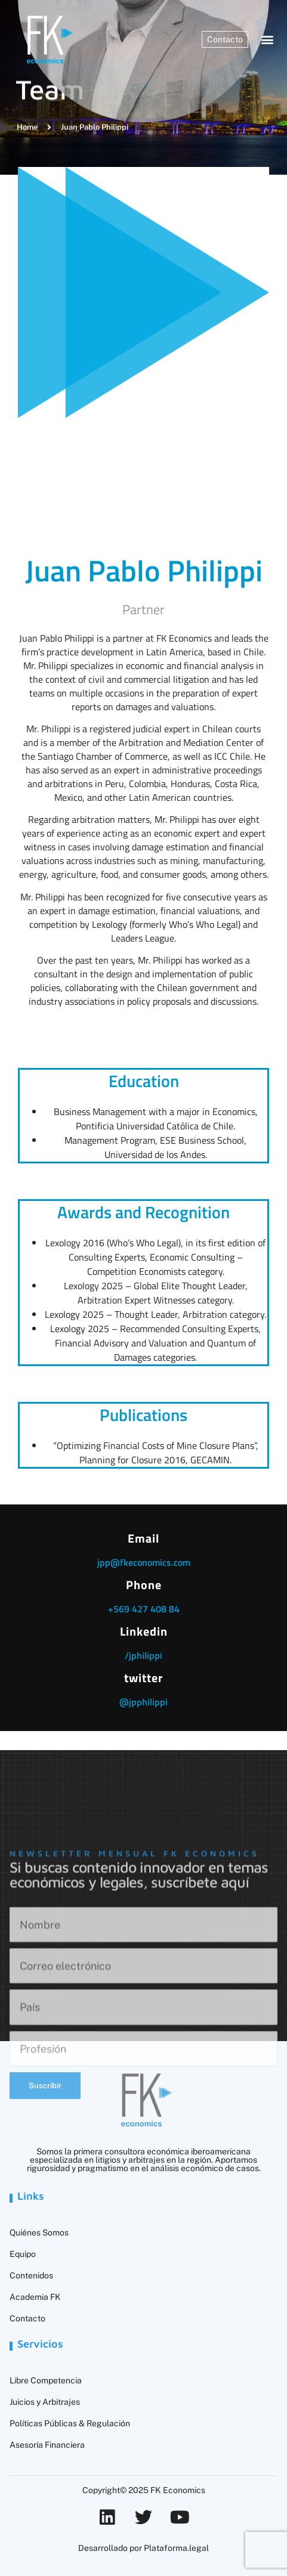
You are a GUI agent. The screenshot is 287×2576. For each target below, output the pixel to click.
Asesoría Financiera (47, 2445)
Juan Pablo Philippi (144, 570)
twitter (143, 1677)
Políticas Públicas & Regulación (70, 2423)
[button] (267, 39)
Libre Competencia (46, 2380)
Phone (144, 1584)
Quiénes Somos (39, 2232)
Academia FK (35, 2297)
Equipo (23, 2254)
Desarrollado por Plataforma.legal (143, 2548)
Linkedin (144, 1631)
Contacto (27, 2318)
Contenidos (31, 2275)
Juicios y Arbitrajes (45, 2402)
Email (143, 1538)
